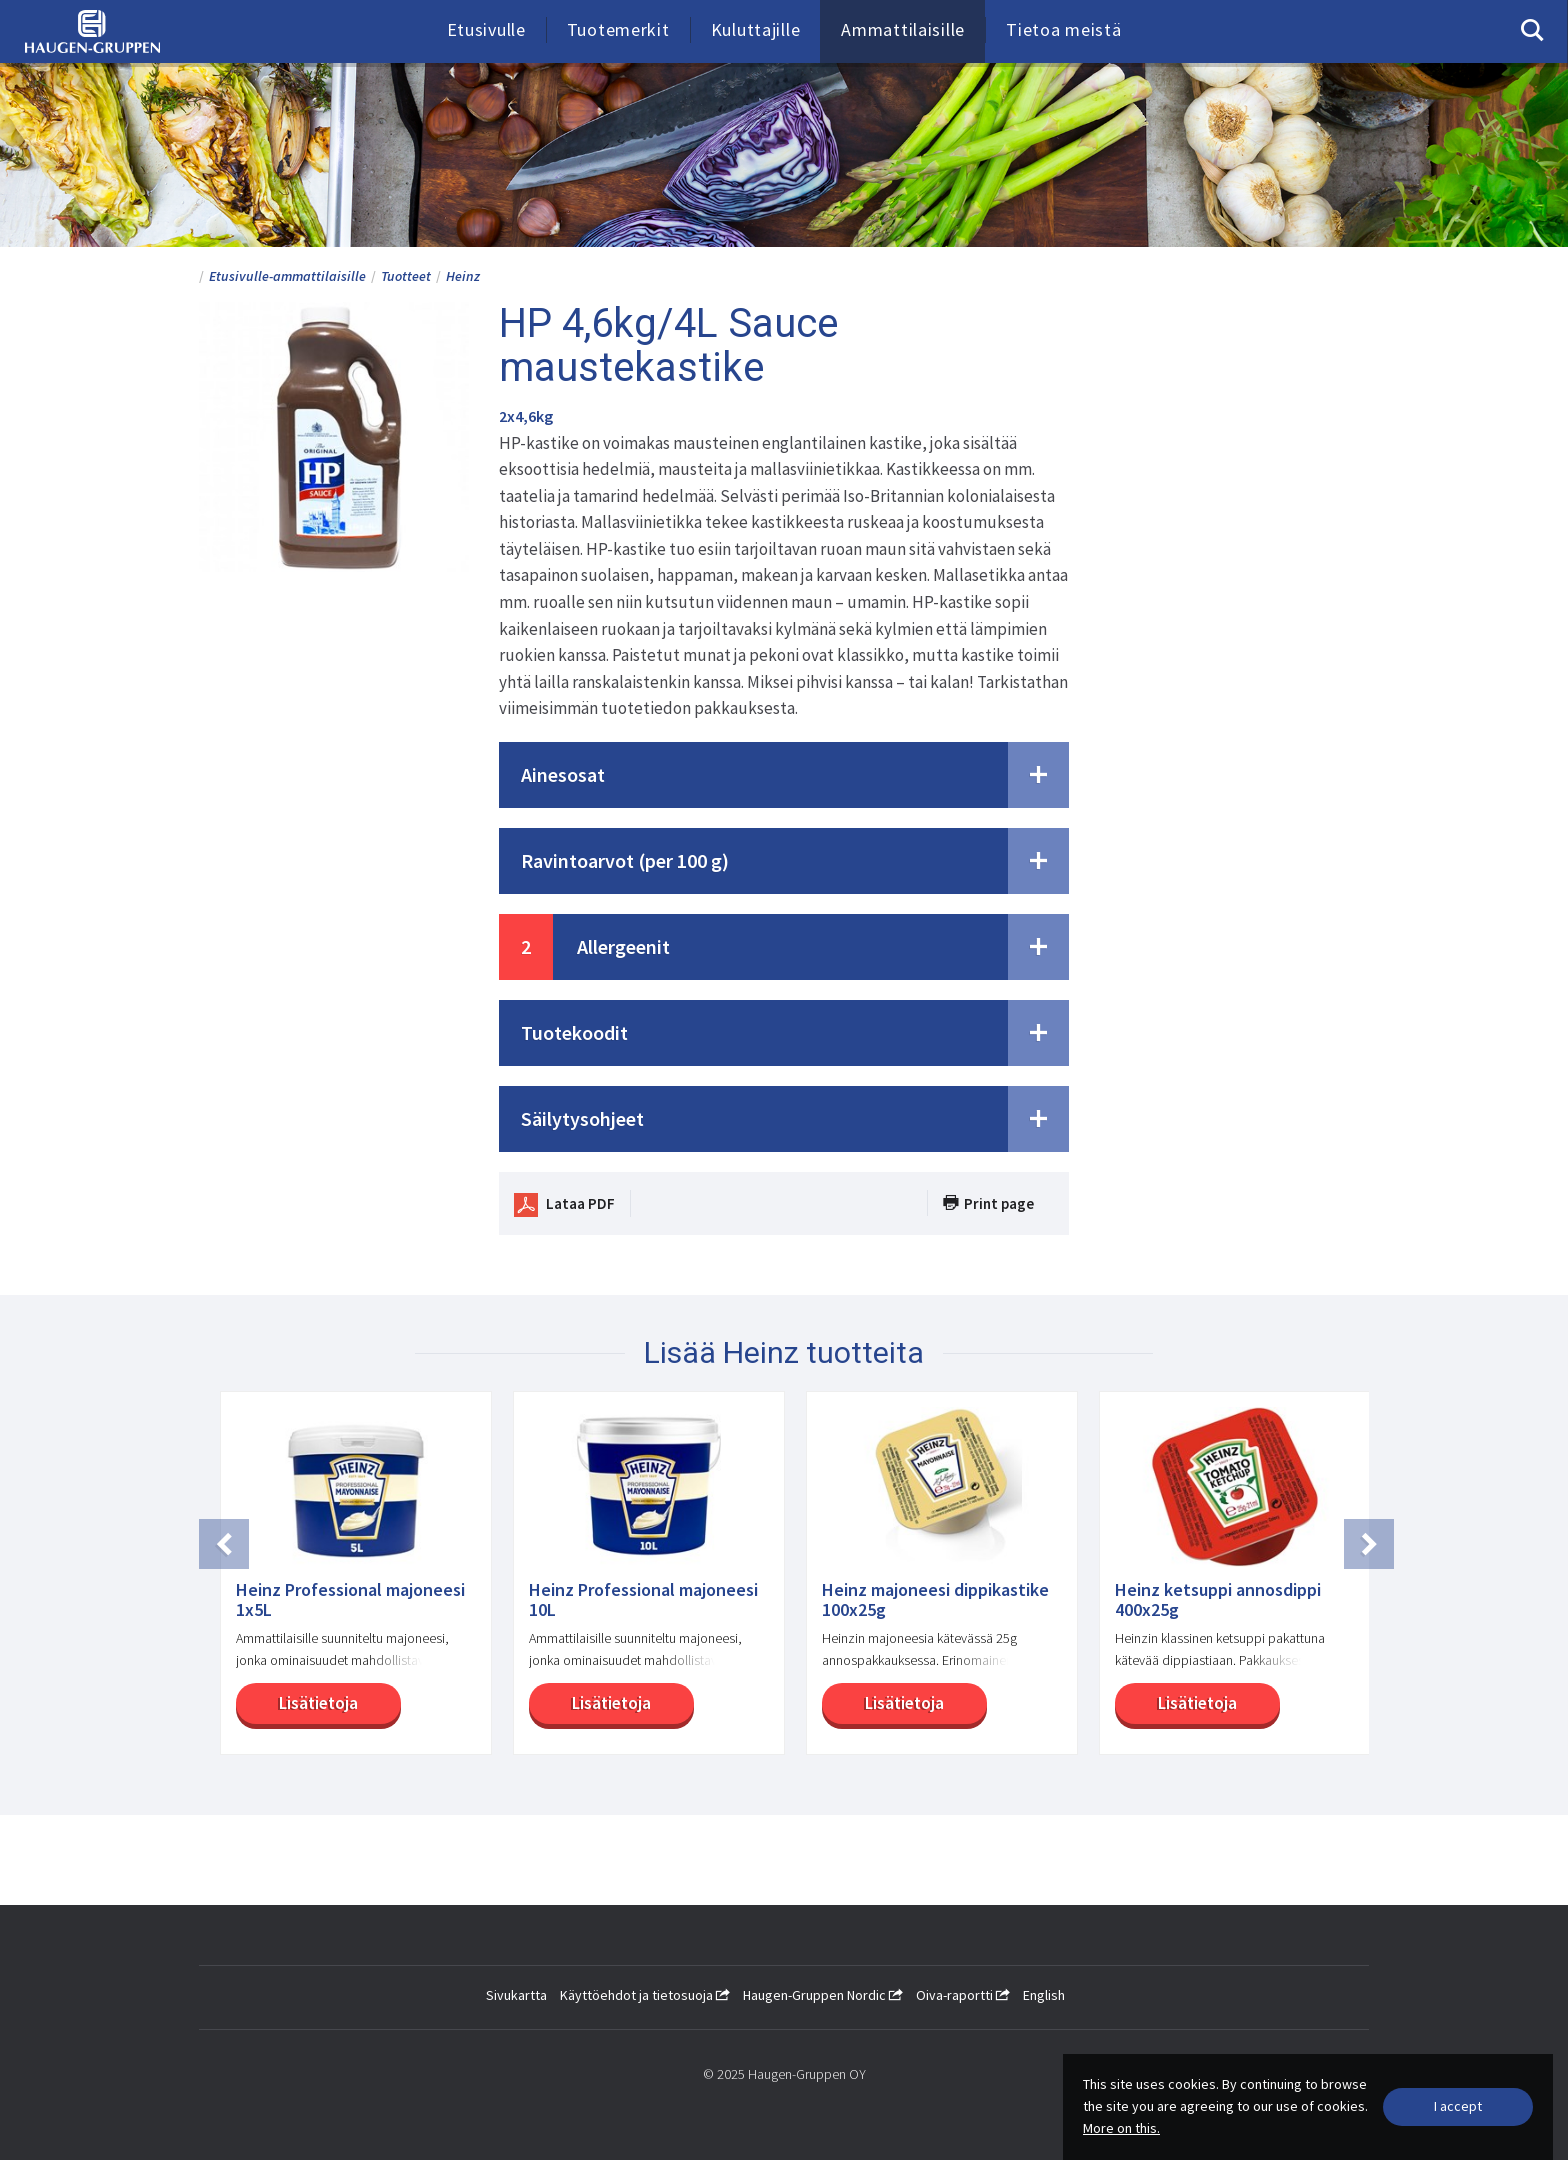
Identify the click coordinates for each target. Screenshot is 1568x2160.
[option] (345, 1582)
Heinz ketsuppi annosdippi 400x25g (1218, 1600)
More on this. (1121, 2128)
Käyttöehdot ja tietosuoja (645, 1995)
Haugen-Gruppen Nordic (823, 1995)
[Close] (1458, 2107)
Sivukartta (516, 1995)
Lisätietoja (296, 1703)
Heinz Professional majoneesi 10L (643, 1600)
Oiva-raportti (963, 1995)
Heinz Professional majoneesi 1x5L (350, 1600)
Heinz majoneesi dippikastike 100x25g (935, 1600)
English (1044, 1995)
